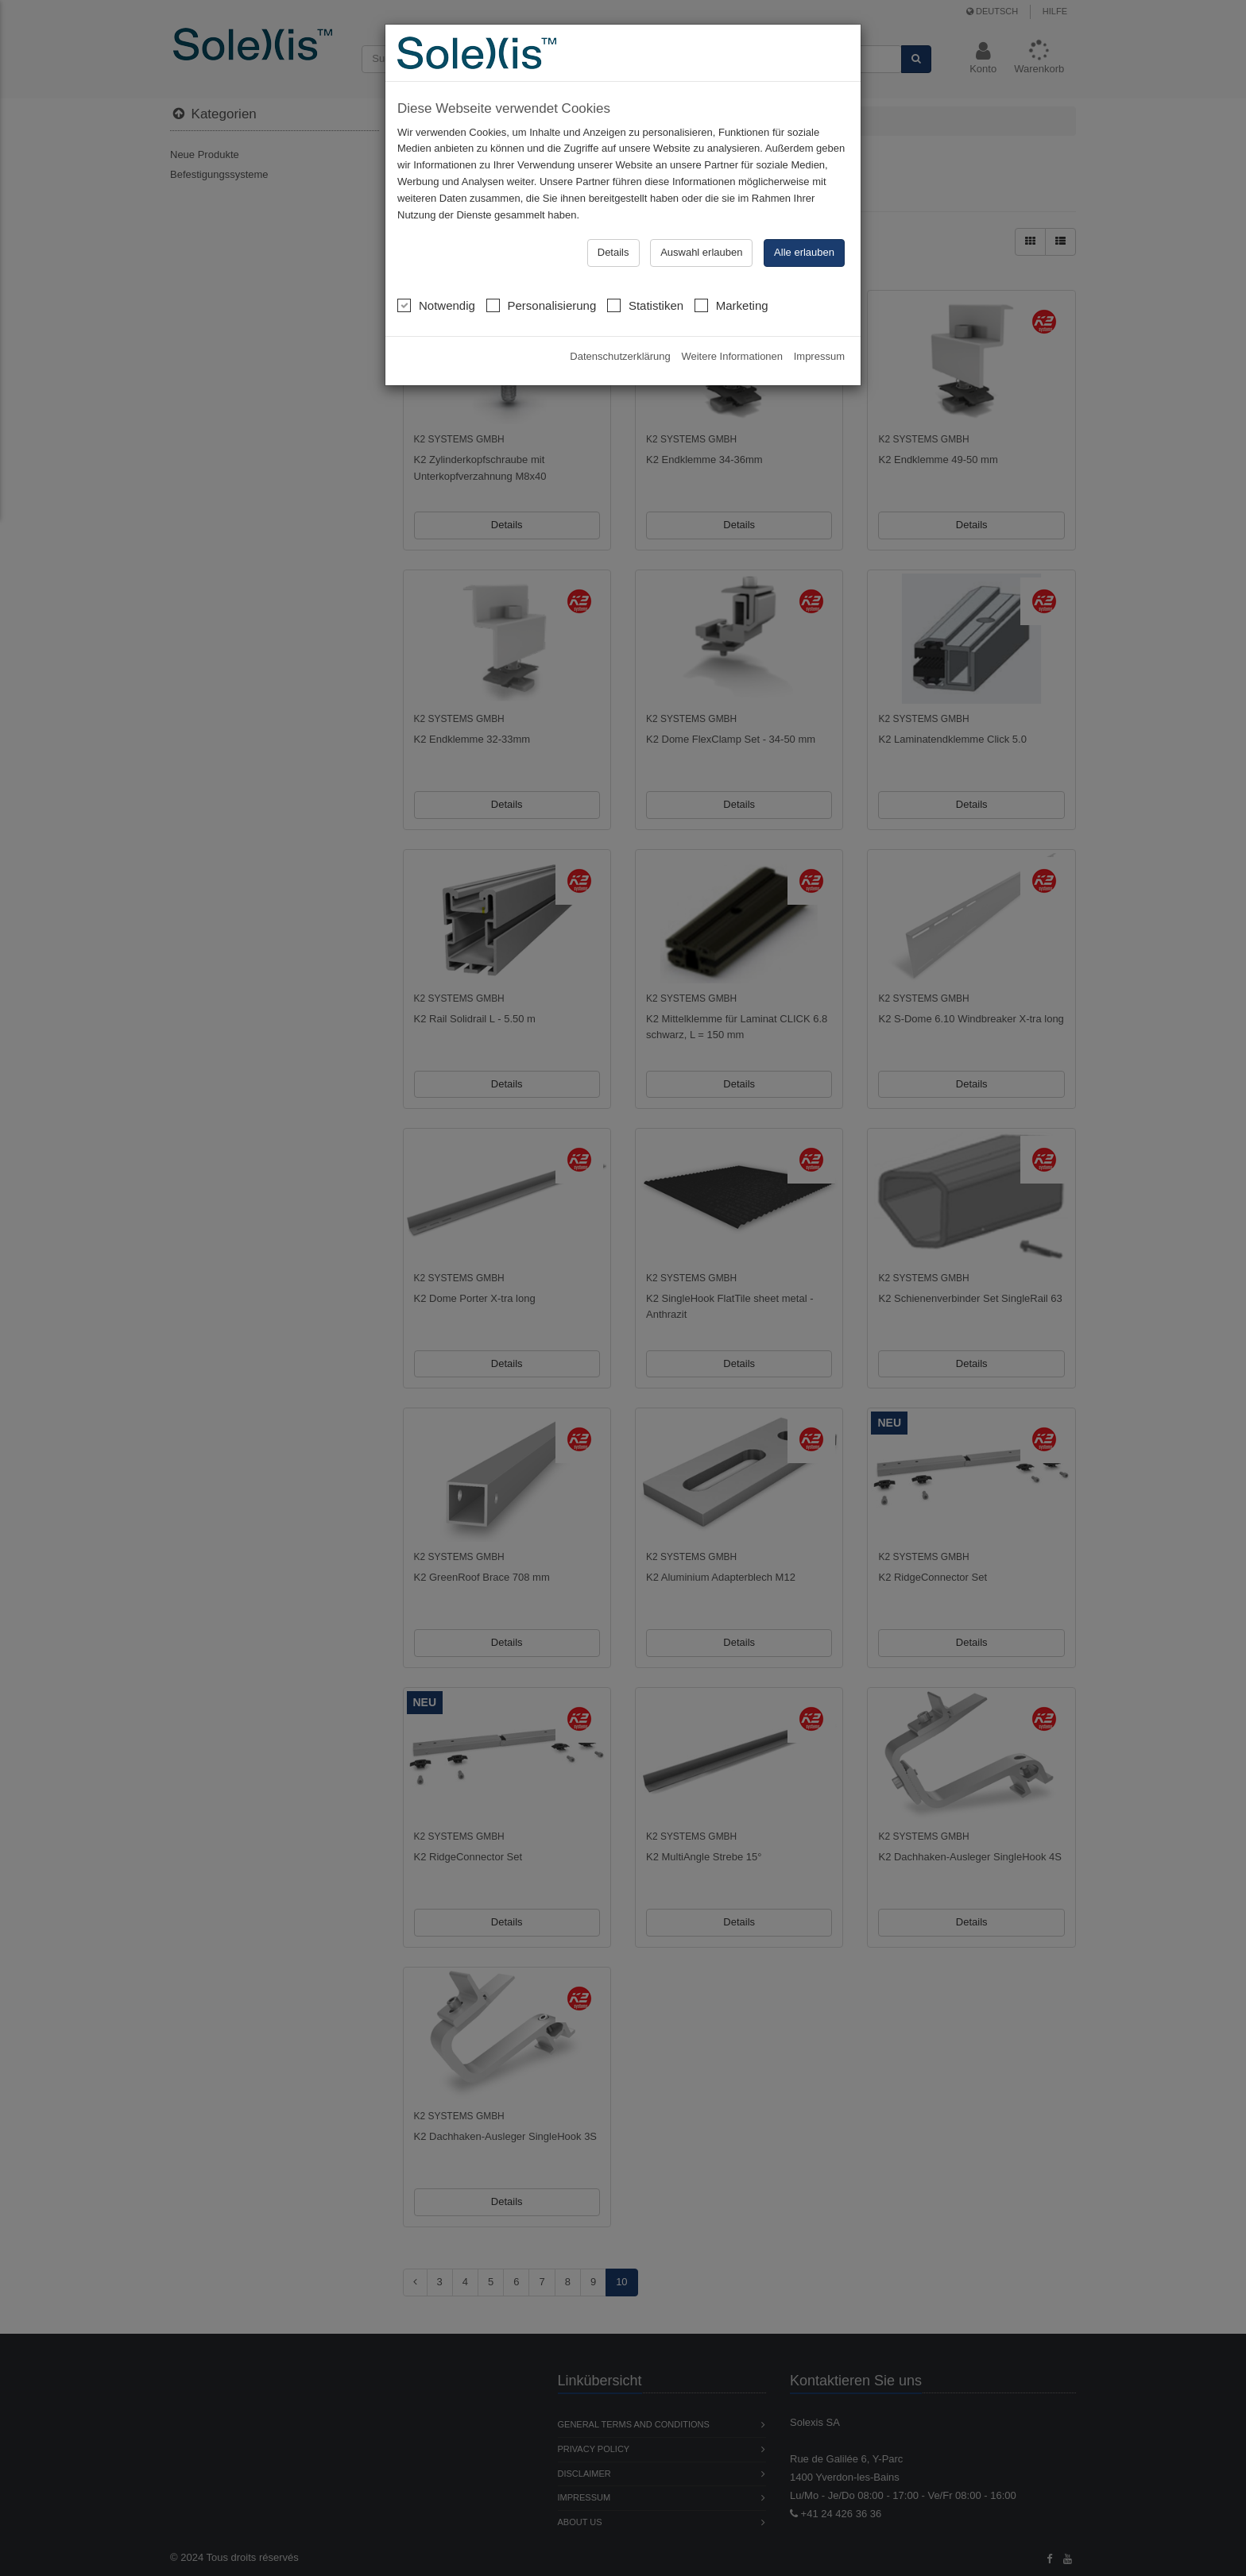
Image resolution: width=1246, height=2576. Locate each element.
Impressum (819, 356)
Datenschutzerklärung (620, 356)
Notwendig (436, 305)
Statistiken (645, 305)
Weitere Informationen (732, 356)
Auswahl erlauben (701, 252)
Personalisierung (541, 305)
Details (613, 252)
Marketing (731, 305)
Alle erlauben (804, 252)
